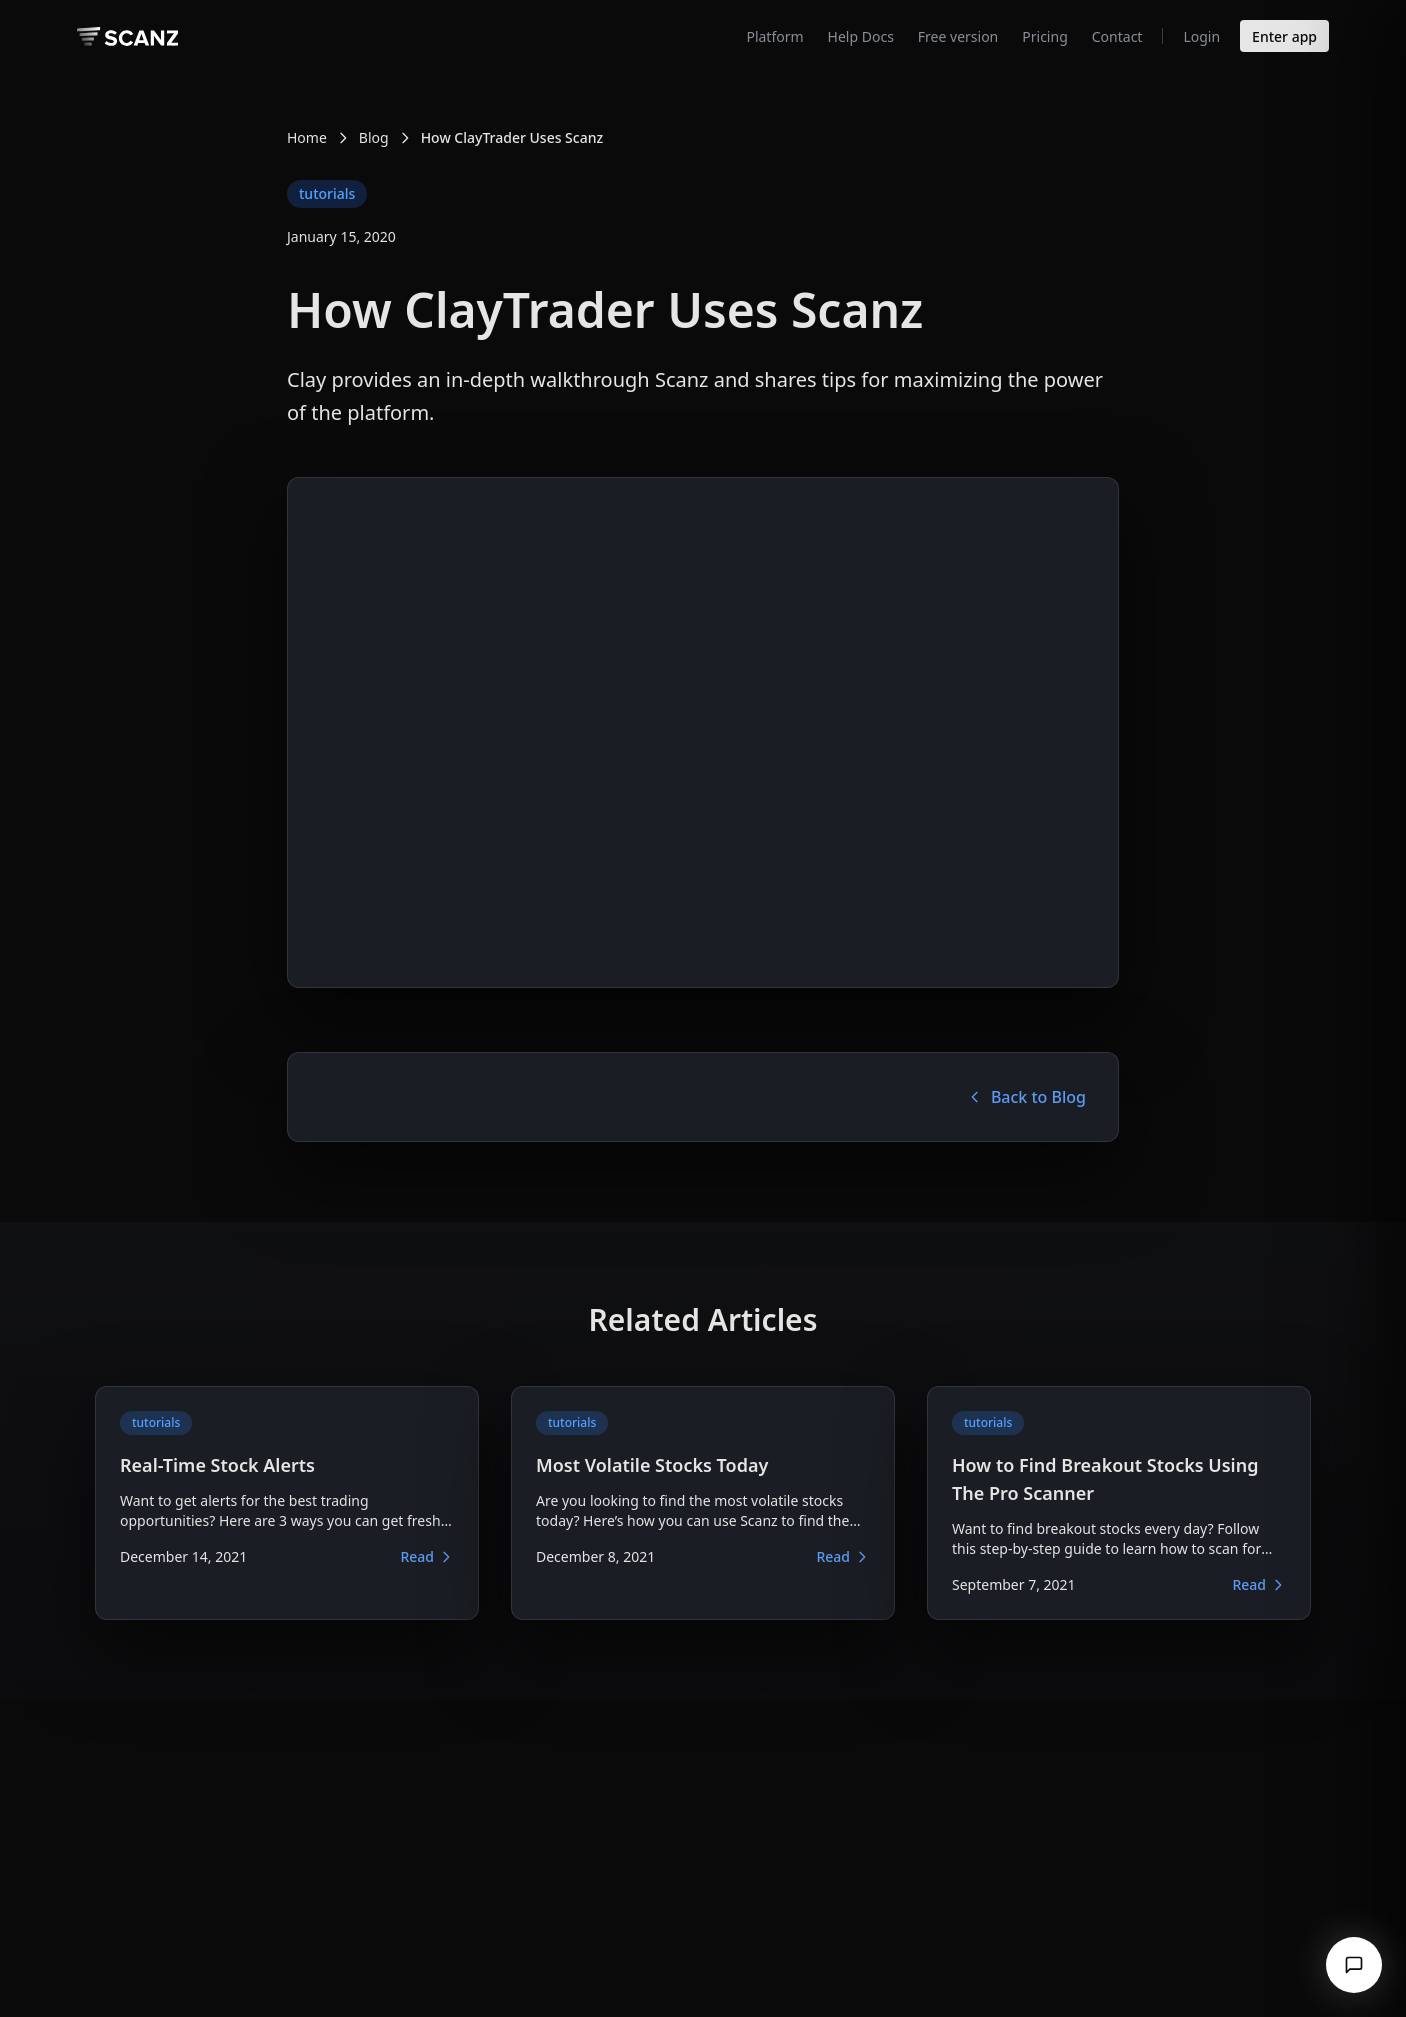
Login (1201, 36)
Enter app (1284, 36)
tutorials (327, 193)
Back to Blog (1026, 1097)
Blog (374, 137)
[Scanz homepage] (127, 36)
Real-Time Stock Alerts (217, 1465)
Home (307, 137)
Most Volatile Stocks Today (652, 1465)
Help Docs (861, 36)
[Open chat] (1354, 1965)
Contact (1117, 36)
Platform (774, 36)
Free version (958, 36)
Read (427, 1556)
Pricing (1044, 36)
